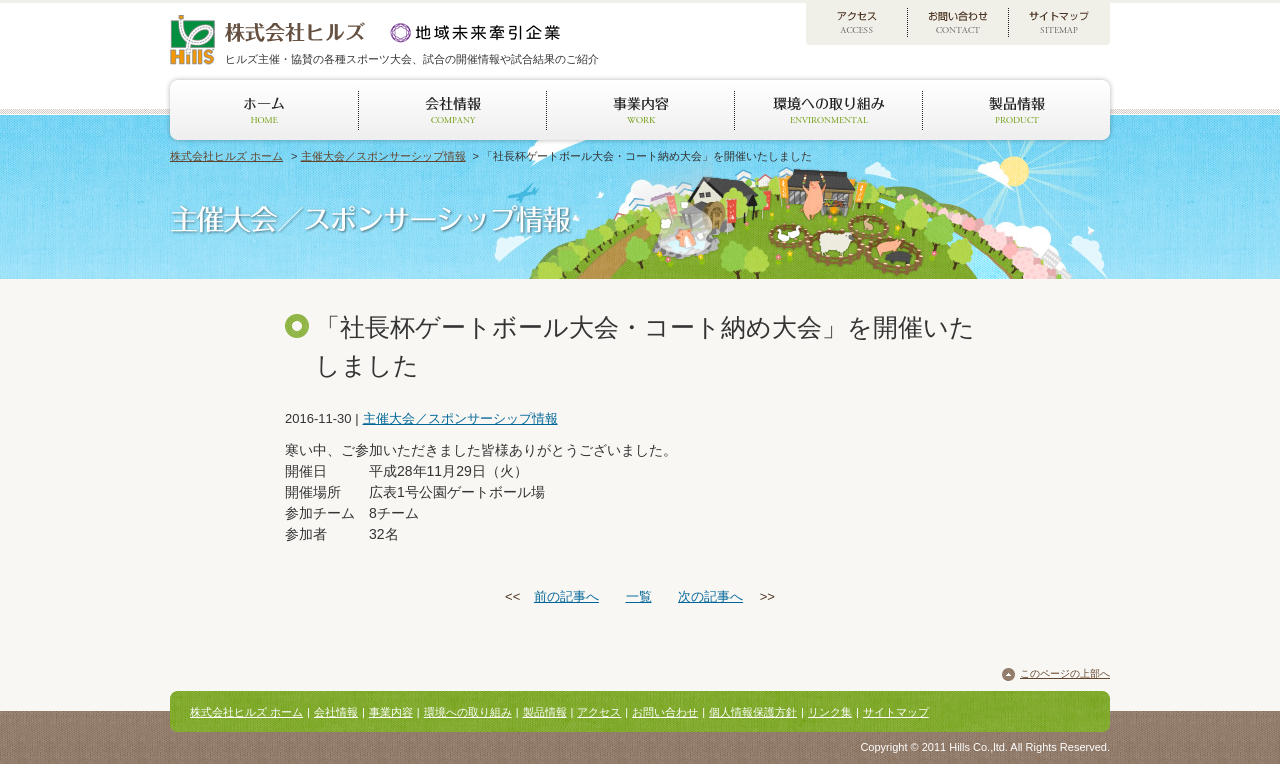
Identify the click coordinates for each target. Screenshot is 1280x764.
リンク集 (830, 712)
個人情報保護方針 (753, 712)
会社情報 (336, 712)
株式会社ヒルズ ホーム (226, 156)
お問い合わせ (665, 712)
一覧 (639, 596)
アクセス (599, 712)
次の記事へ (710, 596)
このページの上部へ (1065, 673)
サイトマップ (896, 712)
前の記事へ (566, 596)
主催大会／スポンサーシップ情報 (383, 156)
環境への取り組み (468, 712)
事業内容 (391, 712)
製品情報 (545, 712)
